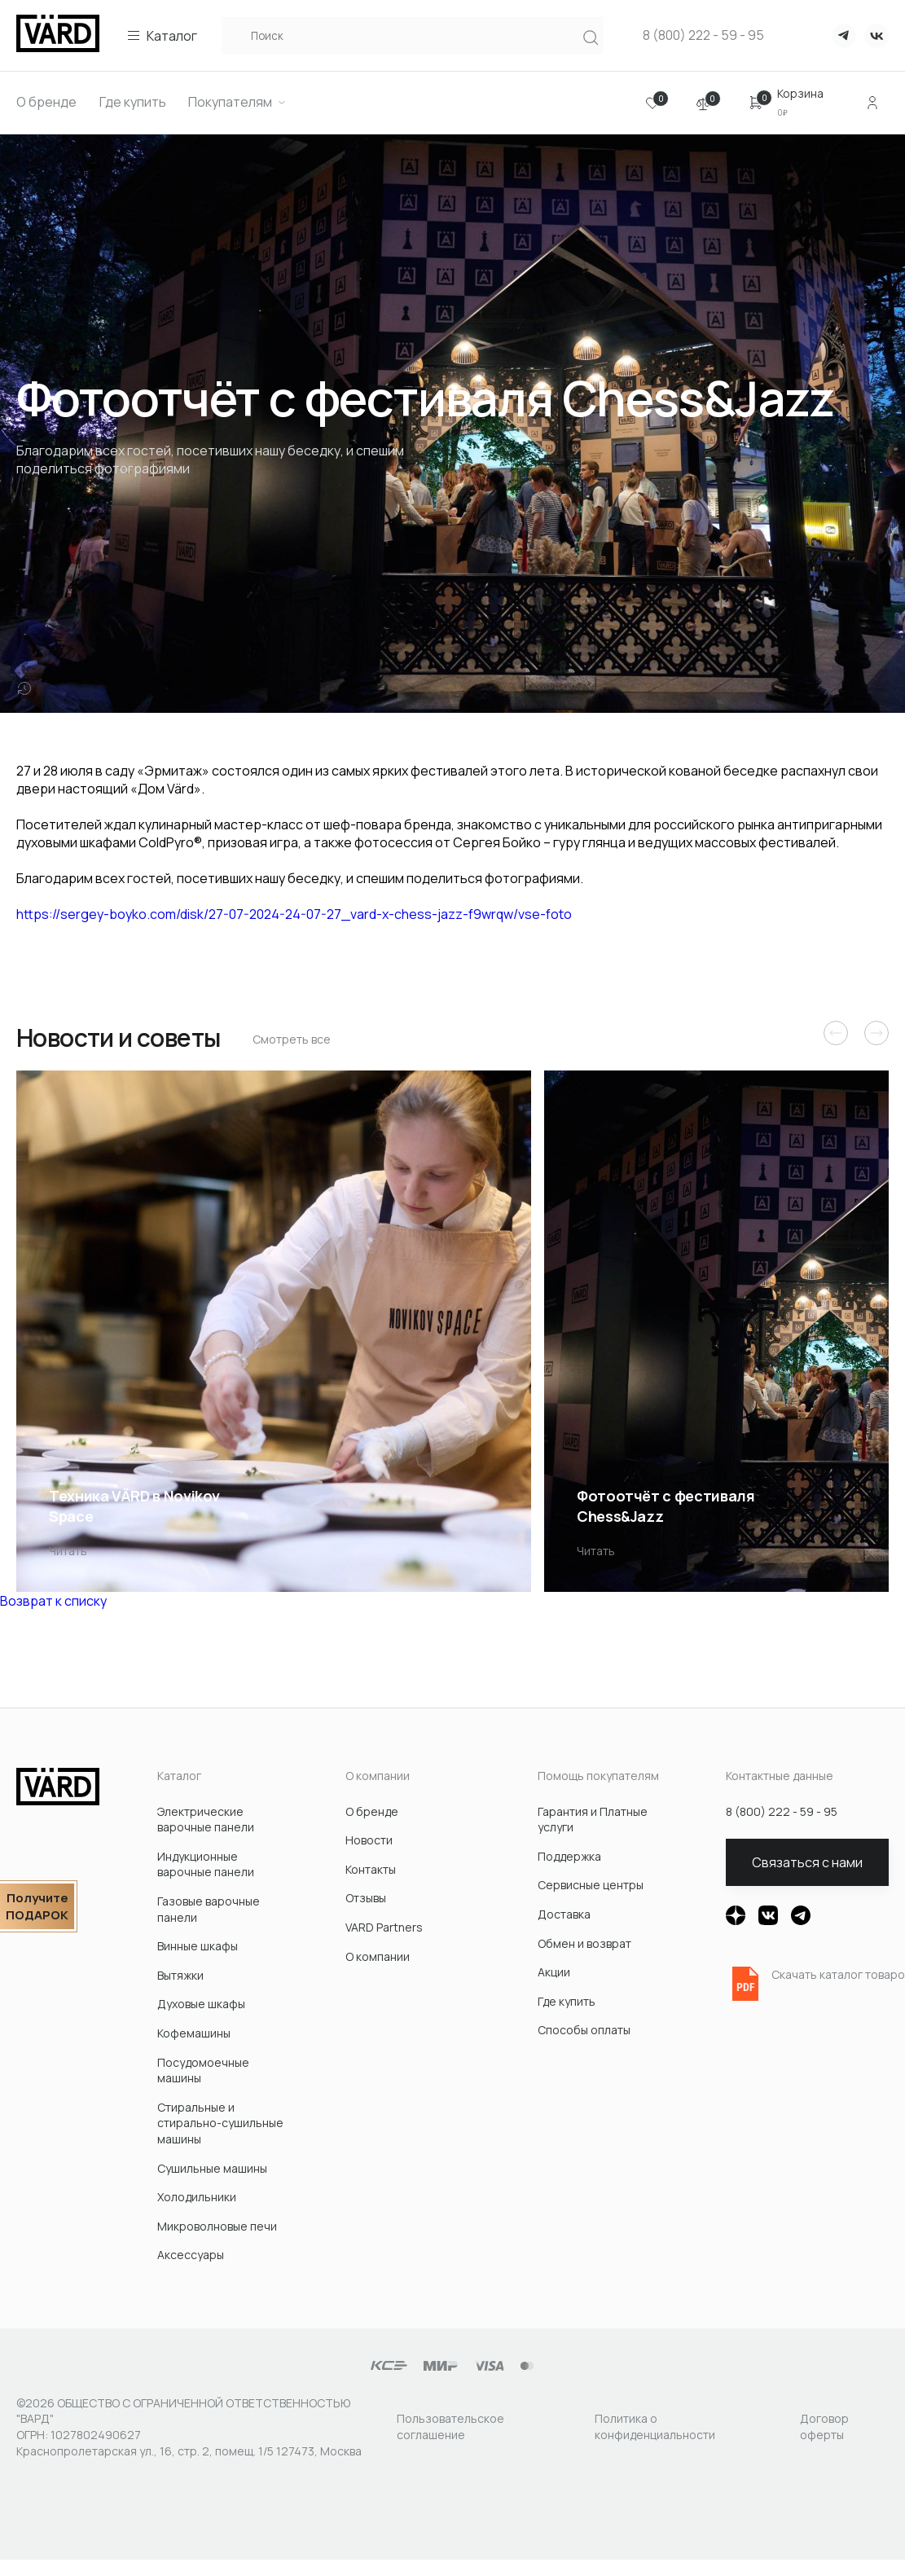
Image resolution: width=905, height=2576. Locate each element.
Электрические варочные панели (205, 1819)
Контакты (370, 1869)
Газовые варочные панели (208, 1909)
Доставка (564, 1914)
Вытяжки (180, 1975)
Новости (369, 1840)
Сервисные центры (591, 1884)
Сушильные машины (212, 2168)
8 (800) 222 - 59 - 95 (703, 35)
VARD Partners (384, 1927)
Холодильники (196, 2197)
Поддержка (569, 1856)
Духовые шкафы (201, 2003)
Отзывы (365, 1898)
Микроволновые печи (217, 2226)
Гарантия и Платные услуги (593, 1819)
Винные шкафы (197, 1946)
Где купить (566, 2001)
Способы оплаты (584, 2030)
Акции (554, 1972)
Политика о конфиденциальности (655, 2426)
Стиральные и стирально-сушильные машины (220, 2123)
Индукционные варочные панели (205, 1864)
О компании (377, 1956)
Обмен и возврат (584, 1943)
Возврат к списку (53, 1601)
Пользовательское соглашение (450, 2426)
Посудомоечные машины (203, 2070)
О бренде (371, 1811)
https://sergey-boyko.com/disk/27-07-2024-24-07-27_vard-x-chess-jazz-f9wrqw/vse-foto (294, 914)
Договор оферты (824, 2426)
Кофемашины (194, 2033)
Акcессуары (190, 2254)
